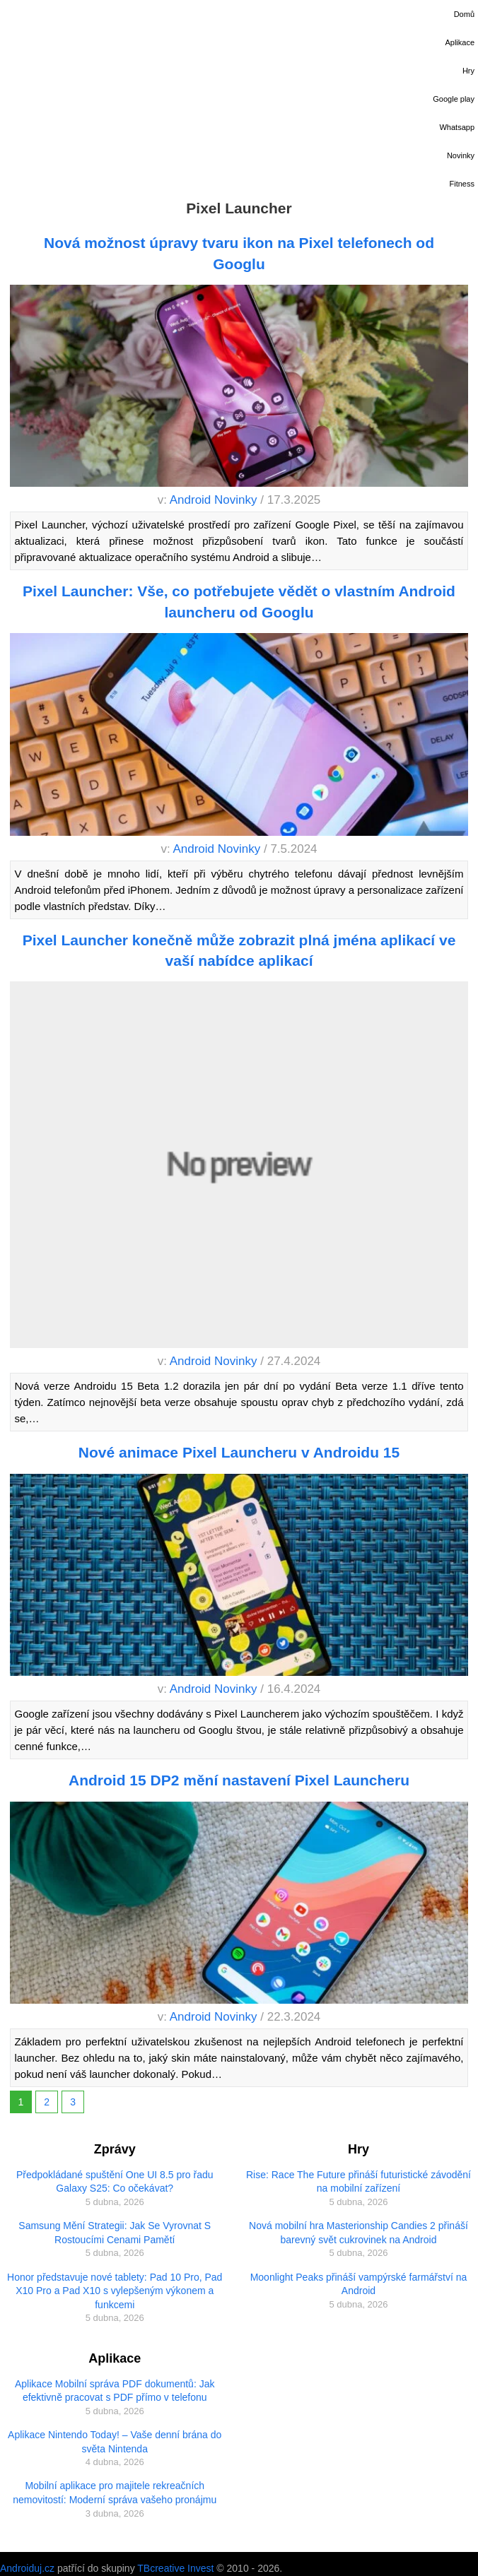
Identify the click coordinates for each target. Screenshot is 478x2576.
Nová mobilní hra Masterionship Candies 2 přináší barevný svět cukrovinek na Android (358, 2232)
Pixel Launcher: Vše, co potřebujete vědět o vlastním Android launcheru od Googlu (239, 601)
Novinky (460, 155)
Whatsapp (456, 127)
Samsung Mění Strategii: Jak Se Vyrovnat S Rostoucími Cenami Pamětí (114, 2232)
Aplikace (459, 42)
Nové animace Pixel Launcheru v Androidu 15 (239, 1452)
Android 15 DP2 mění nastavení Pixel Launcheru (239, 1780)
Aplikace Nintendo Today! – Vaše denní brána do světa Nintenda (114, 2441)
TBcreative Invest (175, 2568)
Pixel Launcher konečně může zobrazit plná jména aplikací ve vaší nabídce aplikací (239, 950)
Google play (453, 99)
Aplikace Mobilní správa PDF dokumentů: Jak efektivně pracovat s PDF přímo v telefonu (114, 2391)
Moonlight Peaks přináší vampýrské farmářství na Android (358, 2284)
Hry (468, 70)
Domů (464, 14)
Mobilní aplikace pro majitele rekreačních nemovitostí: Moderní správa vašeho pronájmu (114, 2492)
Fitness (462, 183)
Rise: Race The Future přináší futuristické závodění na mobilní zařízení (358, 2181)
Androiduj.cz (27, 2568)
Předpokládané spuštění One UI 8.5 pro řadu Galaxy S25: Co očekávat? (115, 2181)
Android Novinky (213, 500)
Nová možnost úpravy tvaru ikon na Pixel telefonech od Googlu (239, 253)
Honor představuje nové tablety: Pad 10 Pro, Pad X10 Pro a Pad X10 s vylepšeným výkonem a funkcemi (114, 2290)
